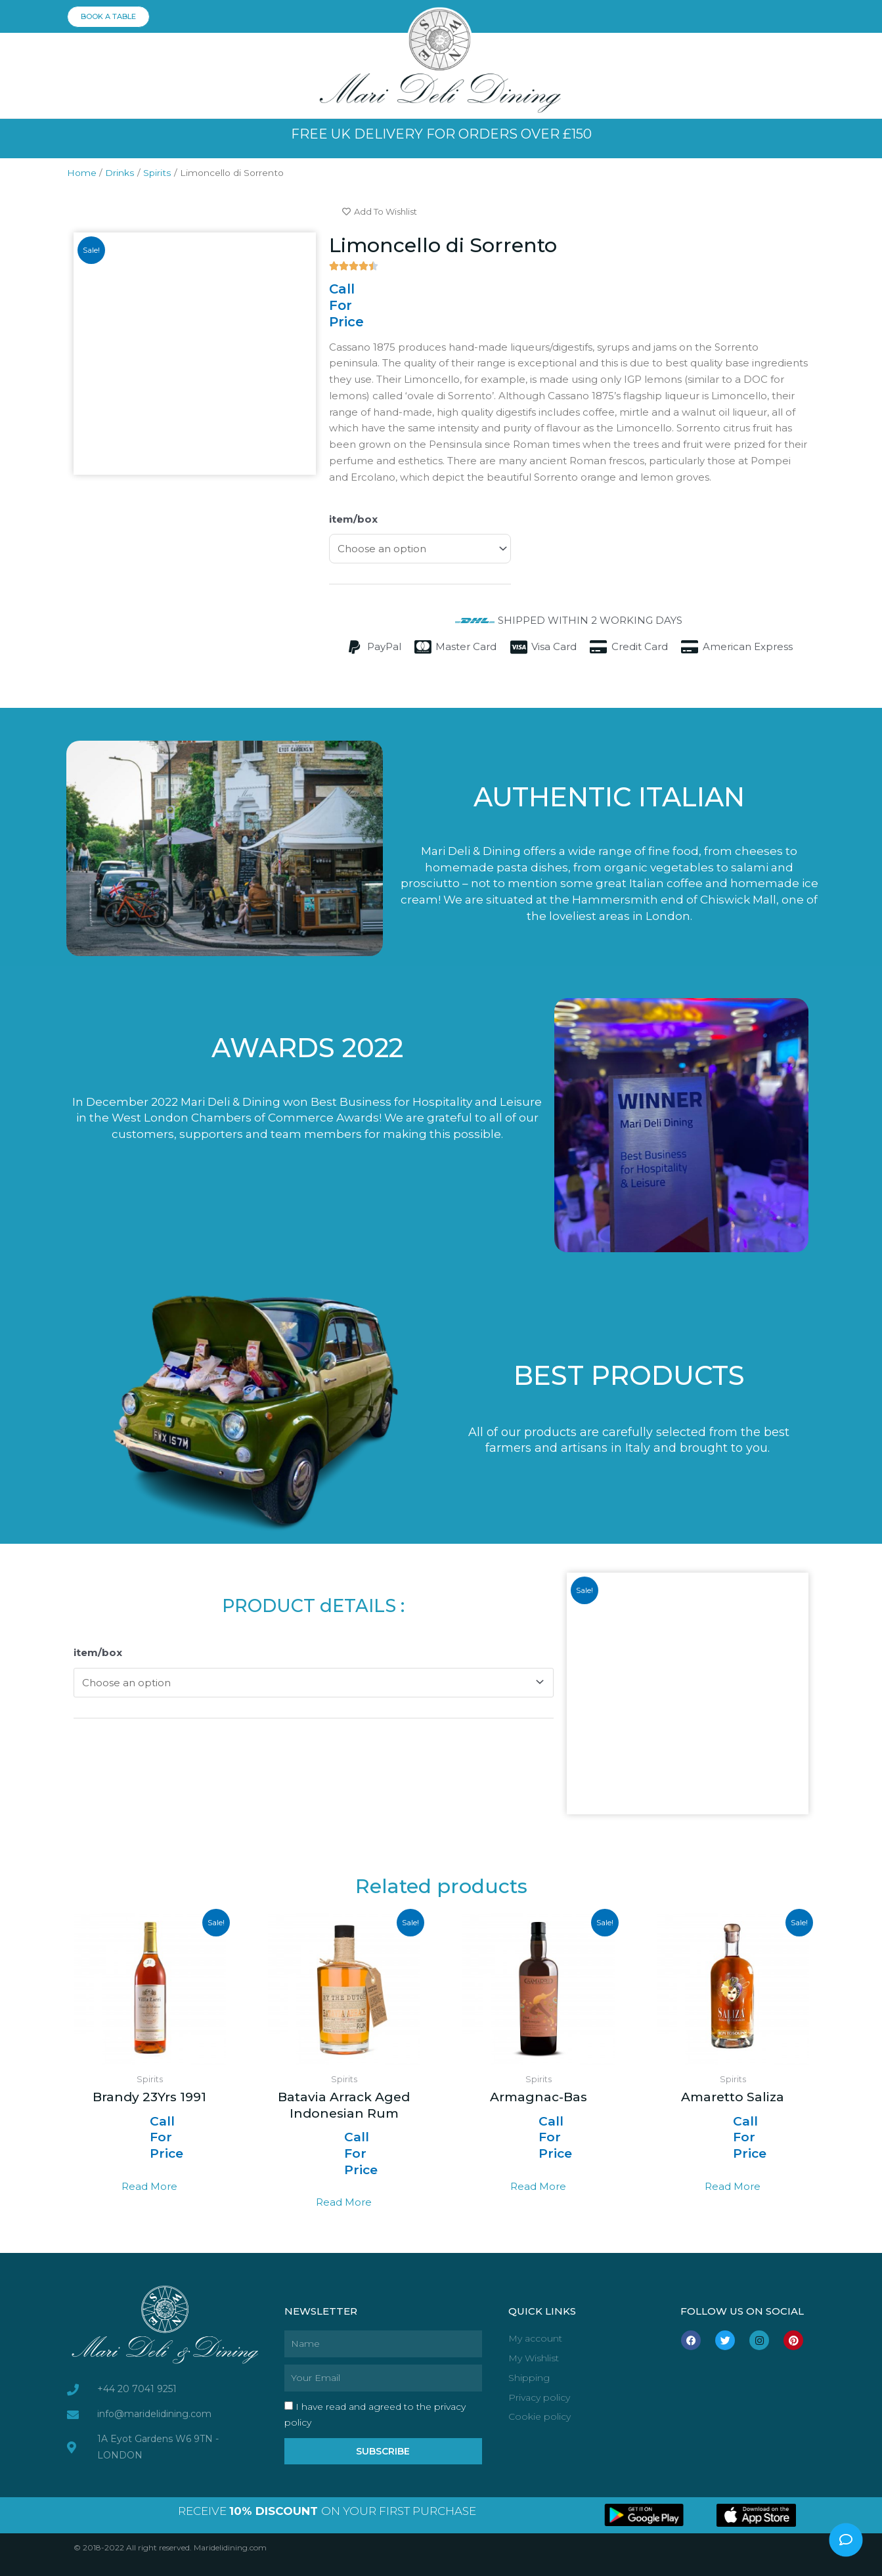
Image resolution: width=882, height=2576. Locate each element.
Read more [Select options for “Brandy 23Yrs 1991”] (149, 2186)
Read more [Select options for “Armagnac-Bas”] (538, 2186)
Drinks (120, 172)
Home (82, 172)
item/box (353, 519)
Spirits (157, 172)
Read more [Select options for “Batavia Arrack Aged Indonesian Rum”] (344, 2202)
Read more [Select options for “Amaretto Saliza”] (733, 2186)
